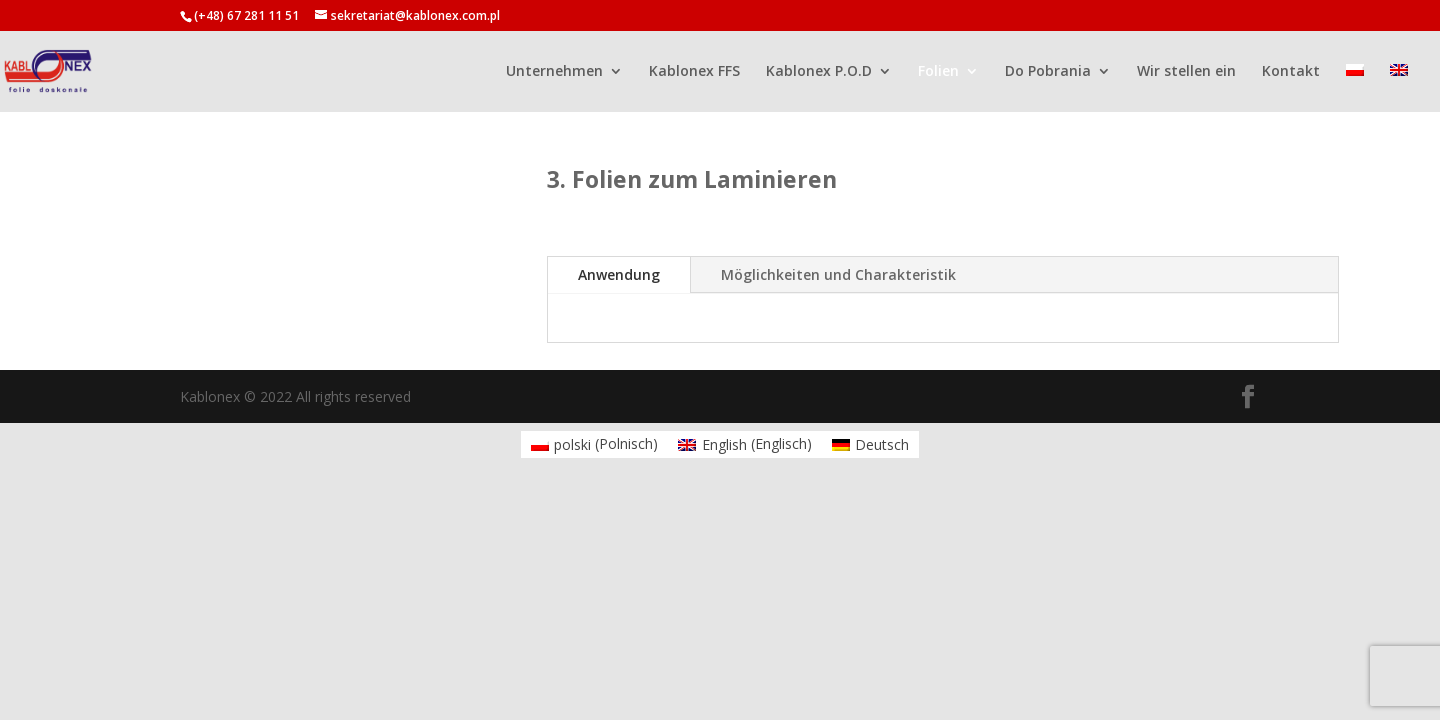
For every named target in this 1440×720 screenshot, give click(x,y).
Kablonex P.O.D (819, 72)
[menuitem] (1355, 87)
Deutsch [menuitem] (882, 444)
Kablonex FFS (694, 72)
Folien (938, 72)
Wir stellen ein (1186, 72)
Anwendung (619, 274)
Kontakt (1291, 72)
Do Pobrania (1048, 72)
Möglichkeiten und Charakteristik (838, 274)
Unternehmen (554, 72)
